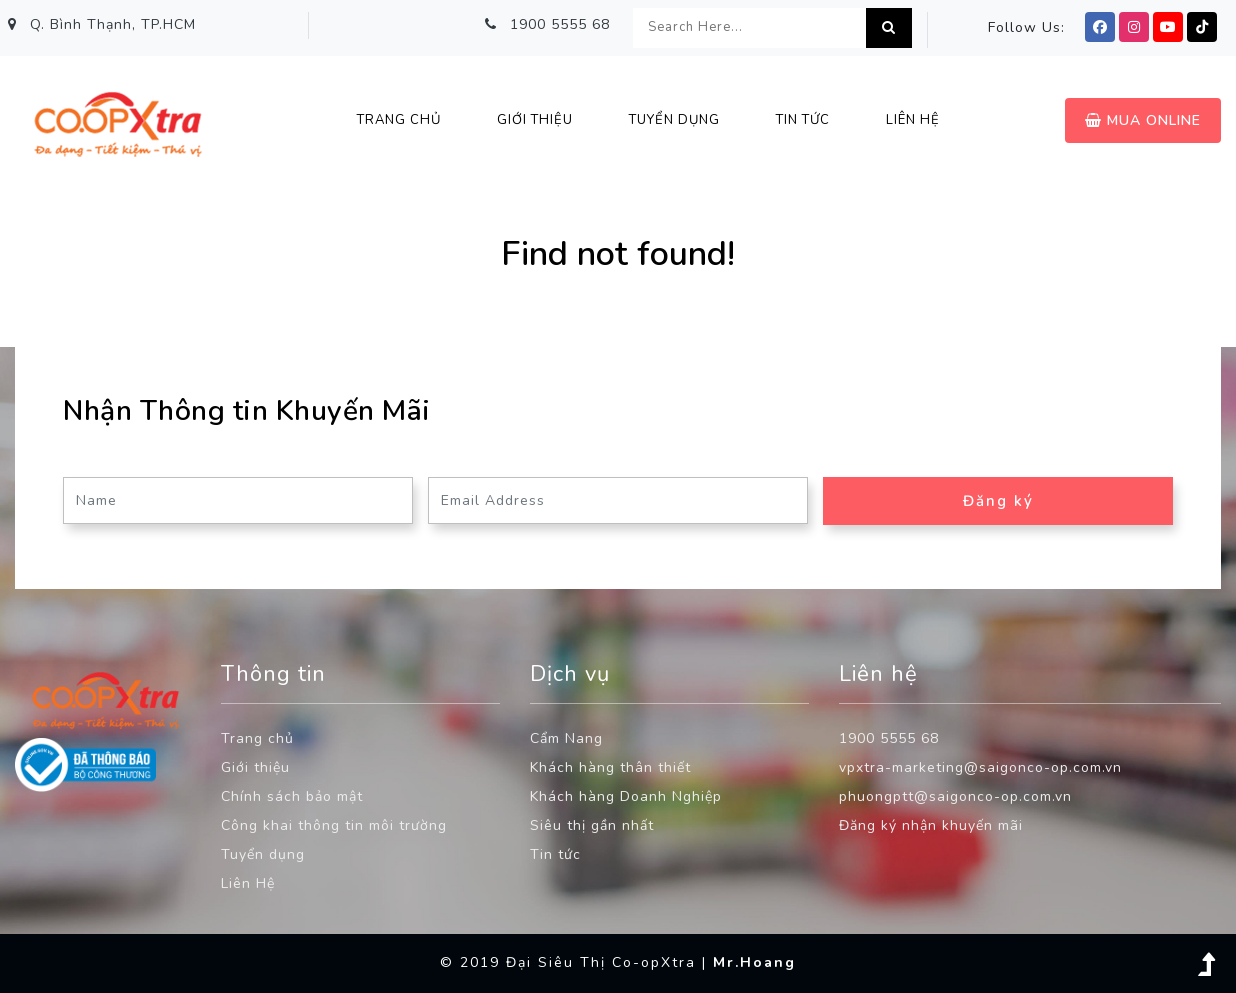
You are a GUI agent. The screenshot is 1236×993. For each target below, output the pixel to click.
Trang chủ (399, 120)
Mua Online (1143, 120)
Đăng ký (998, 501)
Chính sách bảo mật (292, 796)
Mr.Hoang (754, 962)
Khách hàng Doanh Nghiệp (626, 796)
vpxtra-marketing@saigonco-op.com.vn (980, 767)
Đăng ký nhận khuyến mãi (931, 825)
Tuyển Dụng (674, 120)
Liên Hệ (248, 883)
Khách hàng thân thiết (610, 767)
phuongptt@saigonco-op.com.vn (955, 796)
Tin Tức (803, 120)
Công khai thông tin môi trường (334, 825)
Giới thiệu (535, 120)
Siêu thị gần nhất (592, 825)
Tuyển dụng (263, 854)
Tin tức (555, 854)
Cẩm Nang (566, 738)
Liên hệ (913, 120)
